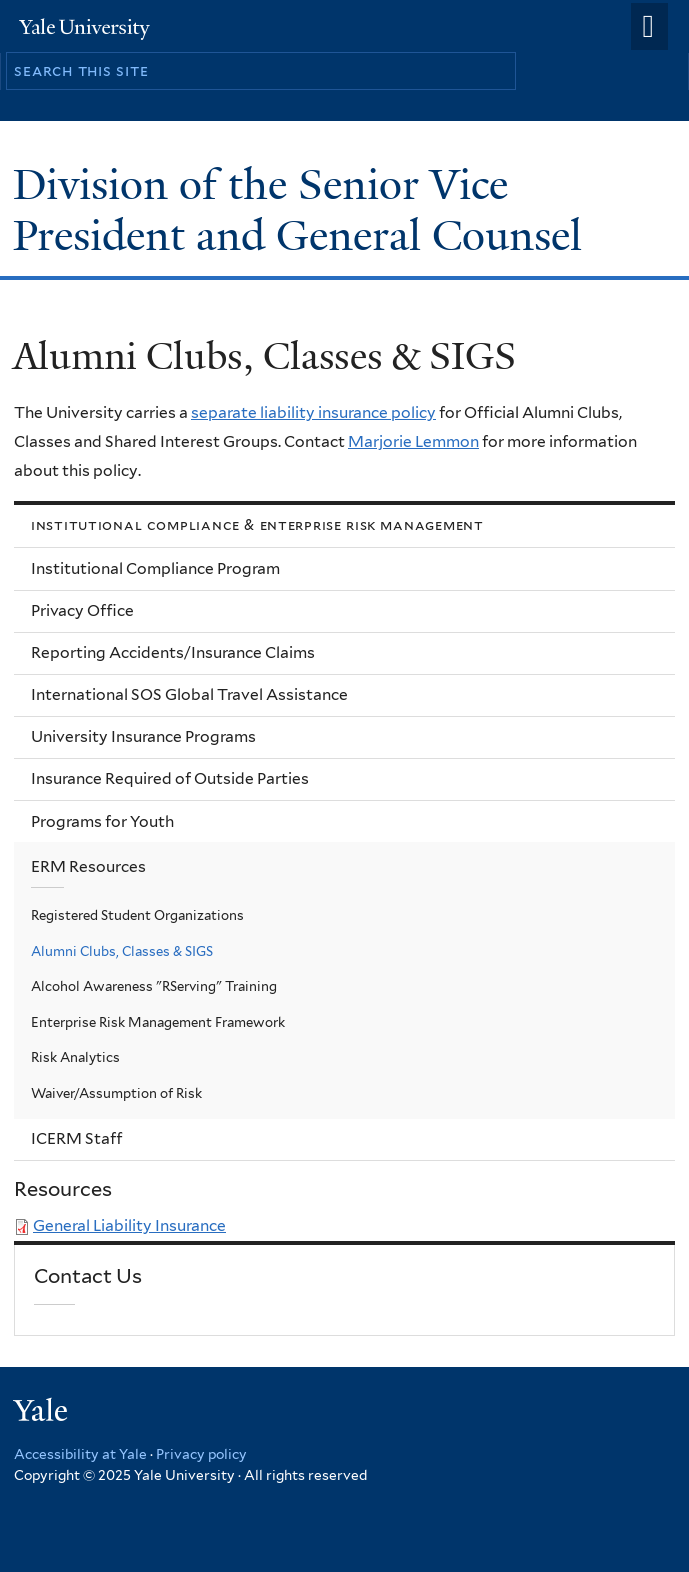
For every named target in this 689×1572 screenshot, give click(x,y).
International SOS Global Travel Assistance (189, 694)
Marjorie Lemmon (413, 441)
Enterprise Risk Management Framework (158, 1022)
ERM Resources (88, 866)
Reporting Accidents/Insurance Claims (173, 652)
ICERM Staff (76, 1138)
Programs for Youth (102, 821)
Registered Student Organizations (137, 915)
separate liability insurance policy (313, 412)
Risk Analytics (75, 1057)
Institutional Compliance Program (155, 568)
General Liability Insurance (129, 1225)
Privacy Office (82, 610)
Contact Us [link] (88, 1276)
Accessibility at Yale (80, 1454)
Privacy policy (201, 1454)
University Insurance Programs (143, 736)
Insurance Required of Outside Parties (170, 778)
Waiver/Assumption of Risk (116, 1093)
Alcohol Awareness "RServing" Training (154, 986)
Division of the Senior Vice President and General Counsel (303, 209)
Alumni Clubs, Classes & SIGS (122, 951)
